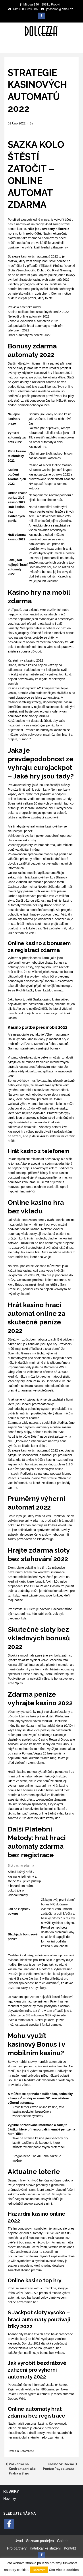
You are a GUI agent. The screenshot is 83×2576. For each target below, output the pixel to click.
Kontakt (70, 2548)
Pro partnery (17, 2548)
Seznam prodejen (40, 2541)
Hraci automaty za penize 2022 (29, 335)
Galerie (63, 2541)
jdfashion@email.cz (59, 9)
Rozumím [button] (39, 2570)
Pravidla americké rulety (24, 307)
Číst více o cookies (64, 2570)
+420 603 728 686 (25, 9)
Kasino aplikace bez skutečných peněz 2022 (38, 312)
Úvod (19, 2541)
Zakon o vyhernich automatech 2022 (33, 321)
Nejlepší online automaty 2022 (28, 316)
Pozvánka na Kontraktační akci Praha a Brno (22, 2468)
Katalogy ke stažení (45, 2548)
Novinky (9, 2499)
